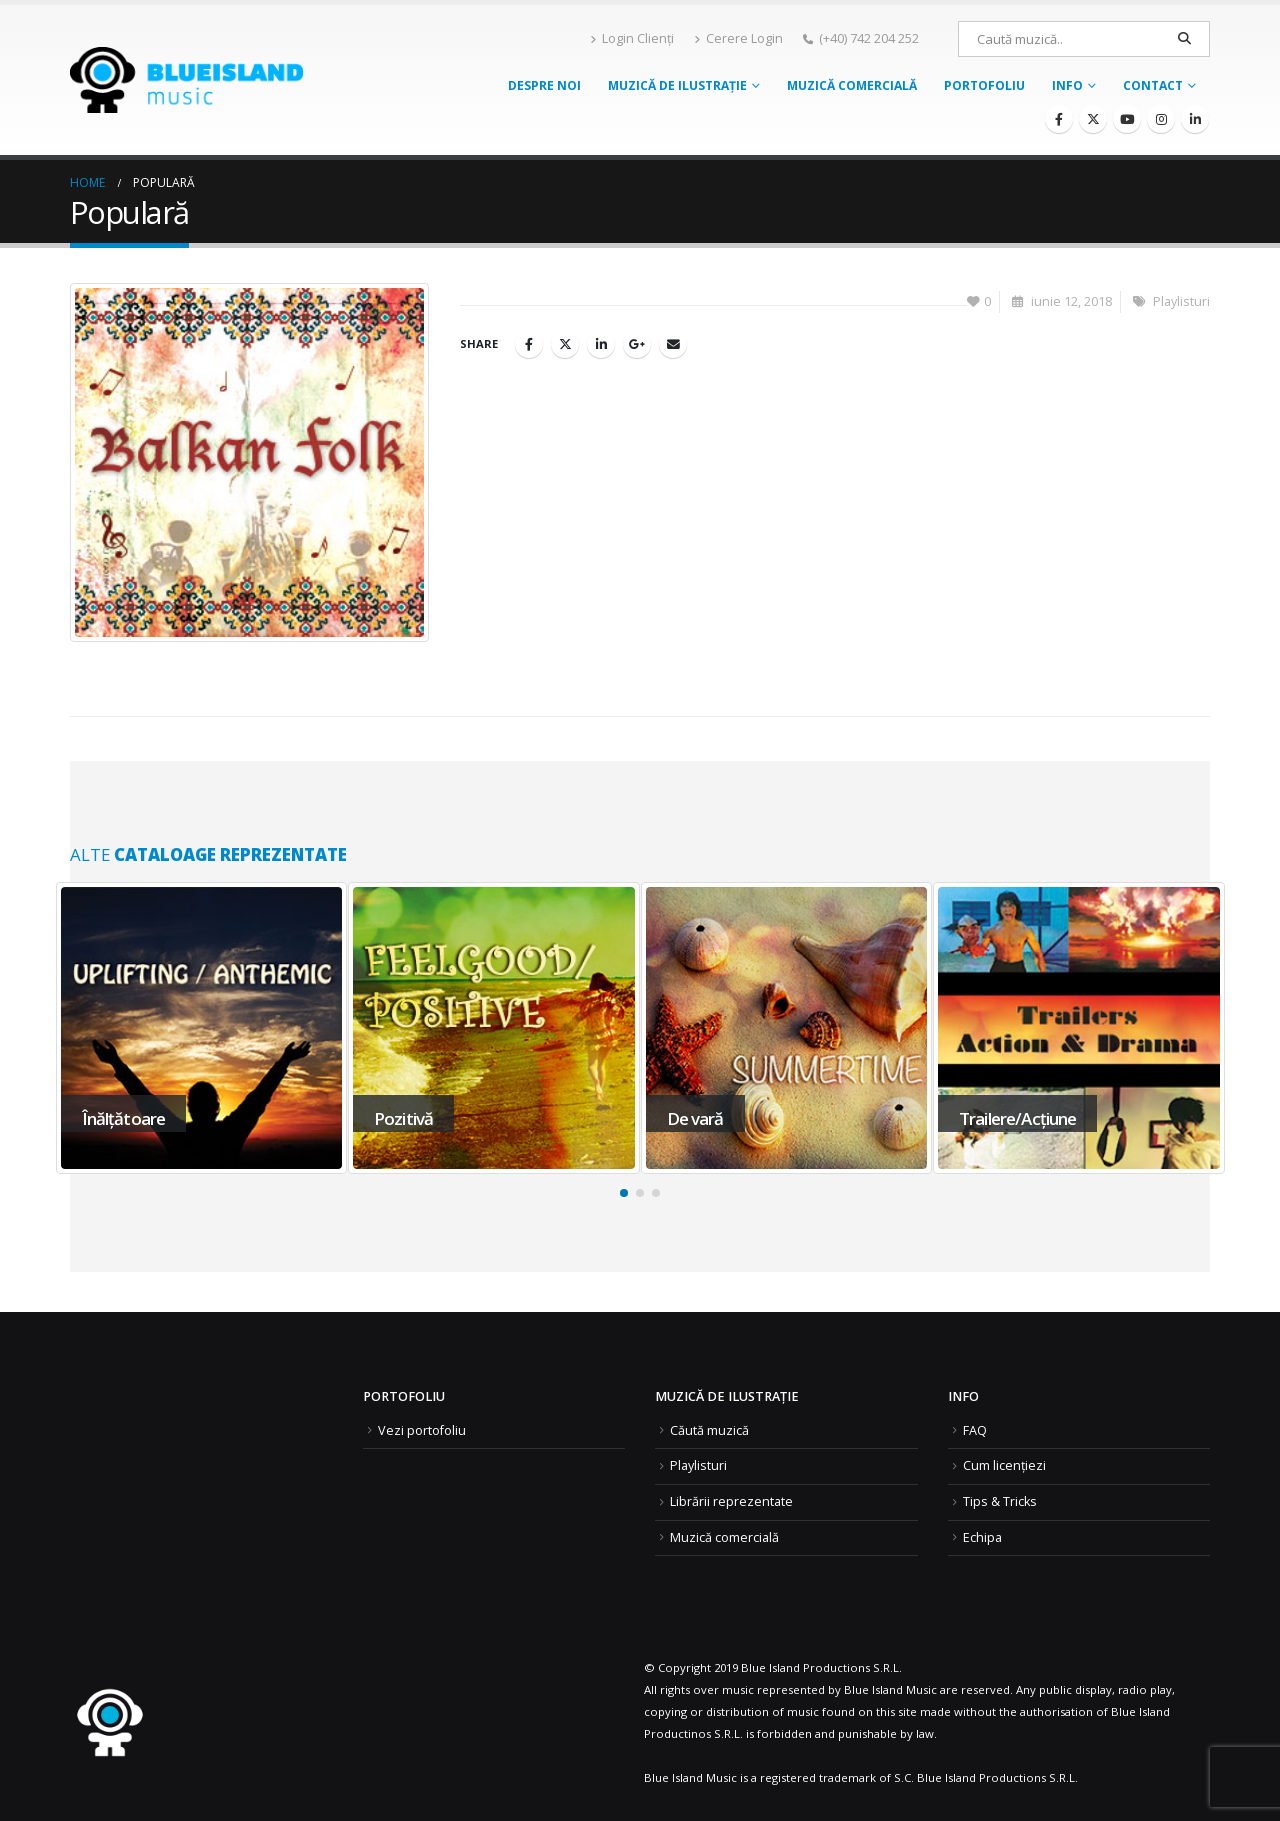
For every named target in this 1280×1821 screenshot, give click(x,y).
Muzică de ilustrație (677, 85)
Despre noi (544, 85)
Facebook (529, 344)
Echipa (982, 1537)
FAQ (975, 1430)
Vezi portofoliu (422, 1430)
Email (673, 344)
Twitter (565, 344)
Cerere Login (738, 38)
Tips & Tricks (1000, 1501)
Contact (1153, 85)
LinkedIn (601, 344)
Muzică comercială (852, 85)
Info (1067, 85)
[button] (624, 1193)
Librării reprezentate (731, 1501)
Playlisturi (1181, 301)
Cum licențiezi (1004, 1465)
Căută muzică (709, 1430)
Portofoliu (984, 85)
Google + (637, 344)
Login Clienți (632, 38)
